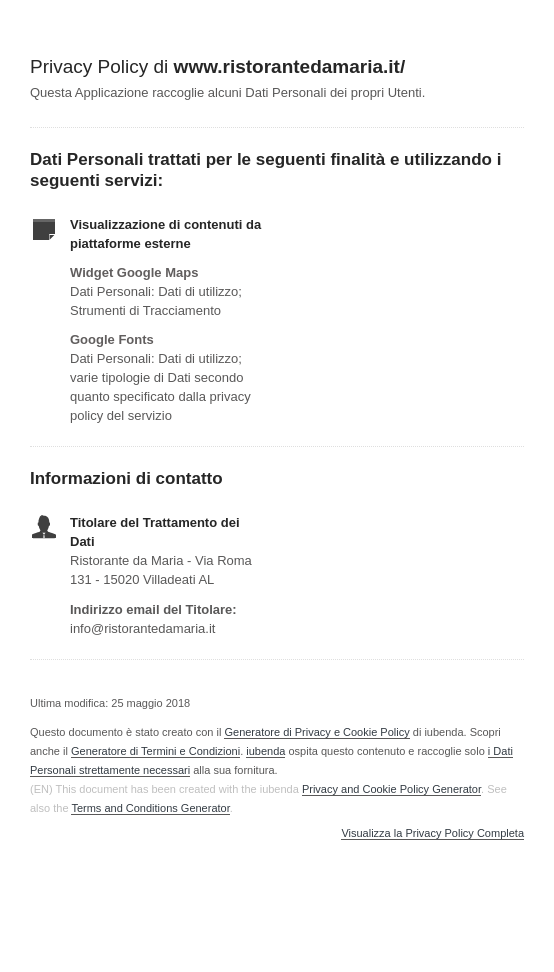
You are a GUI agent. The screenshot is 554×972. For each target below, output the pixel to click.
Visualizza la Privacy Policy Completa (432, 833)
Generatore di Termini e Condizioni (155, 751)
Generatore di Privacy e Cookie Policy (316, 732)
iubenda (265, 751)
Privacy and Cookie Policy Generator (391, 789)
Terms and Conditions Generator (150, 808)
